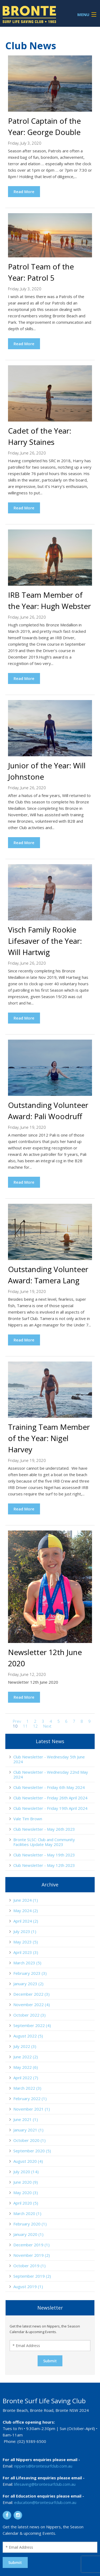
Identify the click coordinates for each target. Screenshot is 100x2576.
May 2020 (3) (25, 2192)
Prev (17, 1721)
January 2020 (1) (28, 2234)
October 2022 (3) (29, 2015)
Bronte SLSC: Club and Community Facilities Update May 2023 (44, 1842)
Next (47, 1726)
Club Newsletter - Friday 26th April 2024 (50, 1797)
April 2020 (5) (25, 2203)
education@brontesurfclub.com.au (45, 2502)
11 (25, 1726)
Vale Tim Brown (27, 1818)
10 (15, 1726)
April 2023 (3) (25, 1952)
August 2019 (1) (28, 2286)
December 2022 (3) (31, 1994)
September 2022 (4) (32, 2025)
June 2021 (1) (25, 2119)
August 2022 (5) (28, 2036)
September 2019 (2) (32, 2276)
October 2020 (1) (29, 2140)
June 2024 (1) (25, 1900)
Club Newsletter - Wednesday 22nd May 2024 (50, 1774)
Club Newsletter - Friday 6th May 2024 (49, 1787)
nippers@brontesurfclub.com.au (43, 2466)
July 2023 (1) (24, 1931)
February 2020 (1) (30, 2224)
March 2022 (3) (27, 2088)
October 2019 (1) (29, 2265)
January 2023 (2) (28, 1983)
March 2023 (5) (27, 1962)
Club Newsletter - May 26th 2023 (44, 1829)
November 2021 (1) (31, 2109)
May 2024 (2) (25, 1910)
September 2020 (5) (32, 2150)
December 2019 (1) (31, 2244)
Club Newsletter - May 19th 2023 (44, 1854)
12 (35, 1726)
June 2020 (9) (25, 2182)
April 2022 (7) (25, 2077)
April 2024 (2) (25, 1921)
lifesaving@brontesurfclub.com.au (44, 2484)
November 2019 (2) (31, 2255)
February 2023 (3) (30, 1973)
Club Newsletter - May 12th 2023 (44, 1865)
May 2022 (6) (25, 2067)
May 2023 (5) (25, 1942)
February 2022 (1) (30, 2098)
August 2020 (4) (28, 2161)
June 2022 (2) (25, 2056)
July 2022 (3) (24, 2046)
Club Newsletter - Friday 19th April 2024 (50, 1808)
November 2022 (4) (31, 2004)
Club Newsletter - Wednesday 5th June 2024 (49, 1759)
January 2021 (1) (28, 2130)
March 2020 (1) (27, 2213)
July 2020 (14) (26, 2171)
